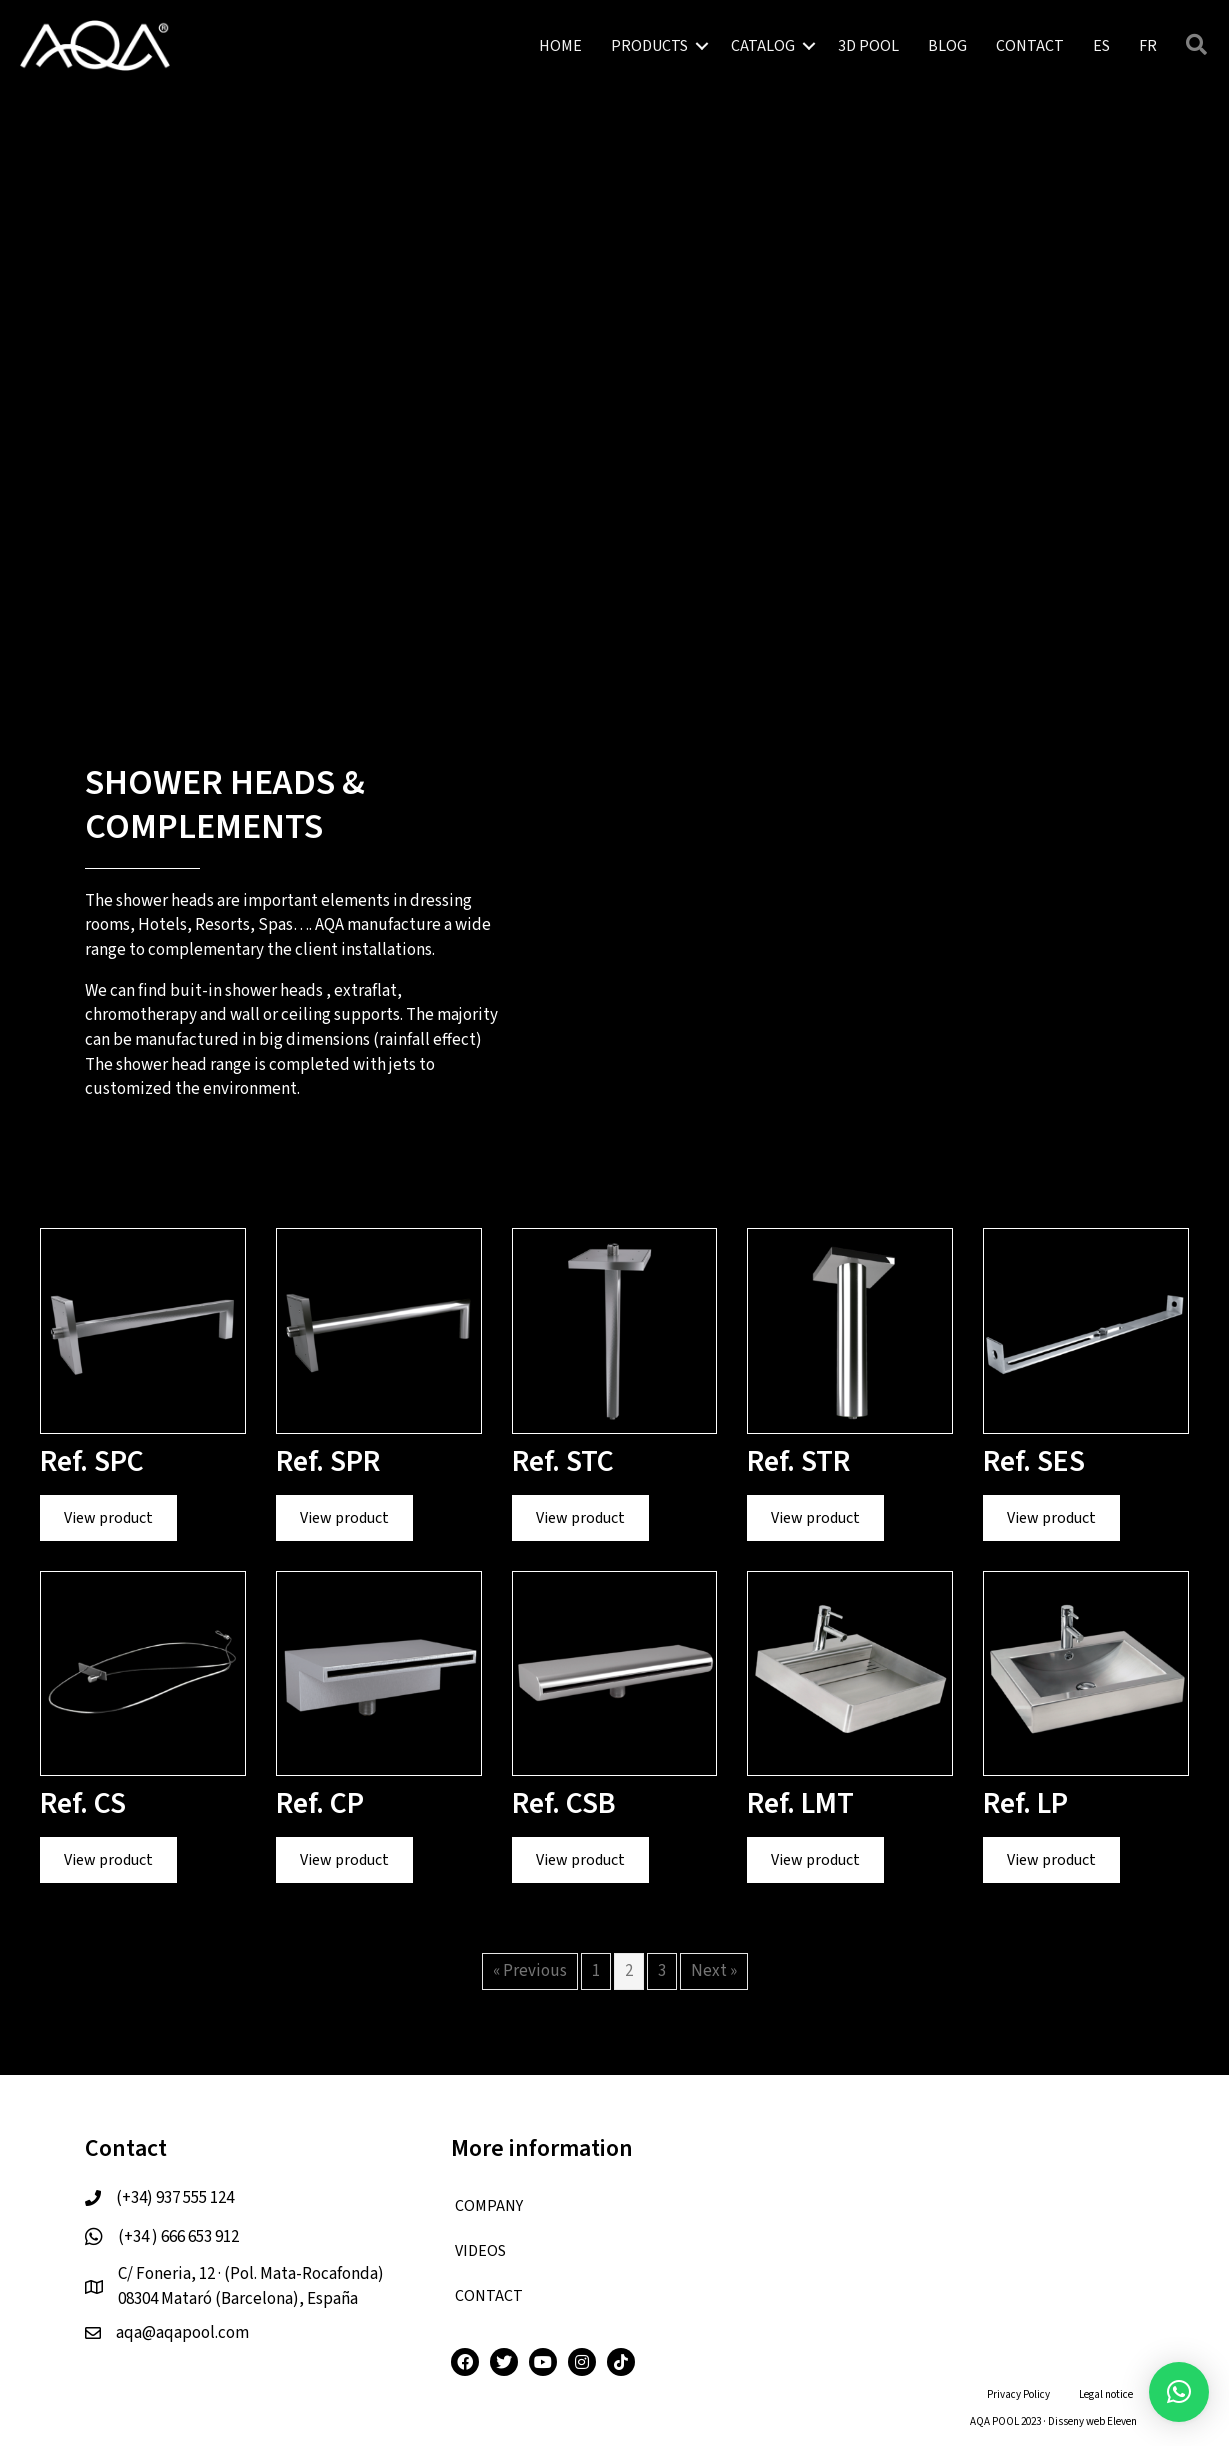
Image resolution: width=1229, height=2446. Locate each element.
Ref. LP (1025, 1803)
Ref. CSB (564, 1803)
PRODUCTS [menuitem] (649, 46)
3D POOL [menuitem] (868, 46)
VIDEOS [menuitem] (480, 2251)
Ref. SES (1034, 1461)
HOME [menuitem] (560, 46)
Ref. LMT (800, 1803)
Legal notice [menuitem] (1106, 2394)
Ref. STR (798, 1461)
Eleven (1122, 2421)
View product (120, 1517)
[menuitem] (1101, 46)
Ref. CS (83, 1803)
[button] (702, 46)
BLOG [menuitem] (947, 46)
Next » (714, 1971)
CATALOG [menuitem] (763, 46)
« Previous (530, 1971)
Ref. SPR (328, 1461)
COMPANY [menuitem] (489, 2206)
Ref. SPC (92, 1461)
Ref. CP (320, 1803)
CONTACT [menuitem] (1030, 46)
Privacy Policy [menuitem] (1018, 2394)
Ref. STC (563, 1461)
